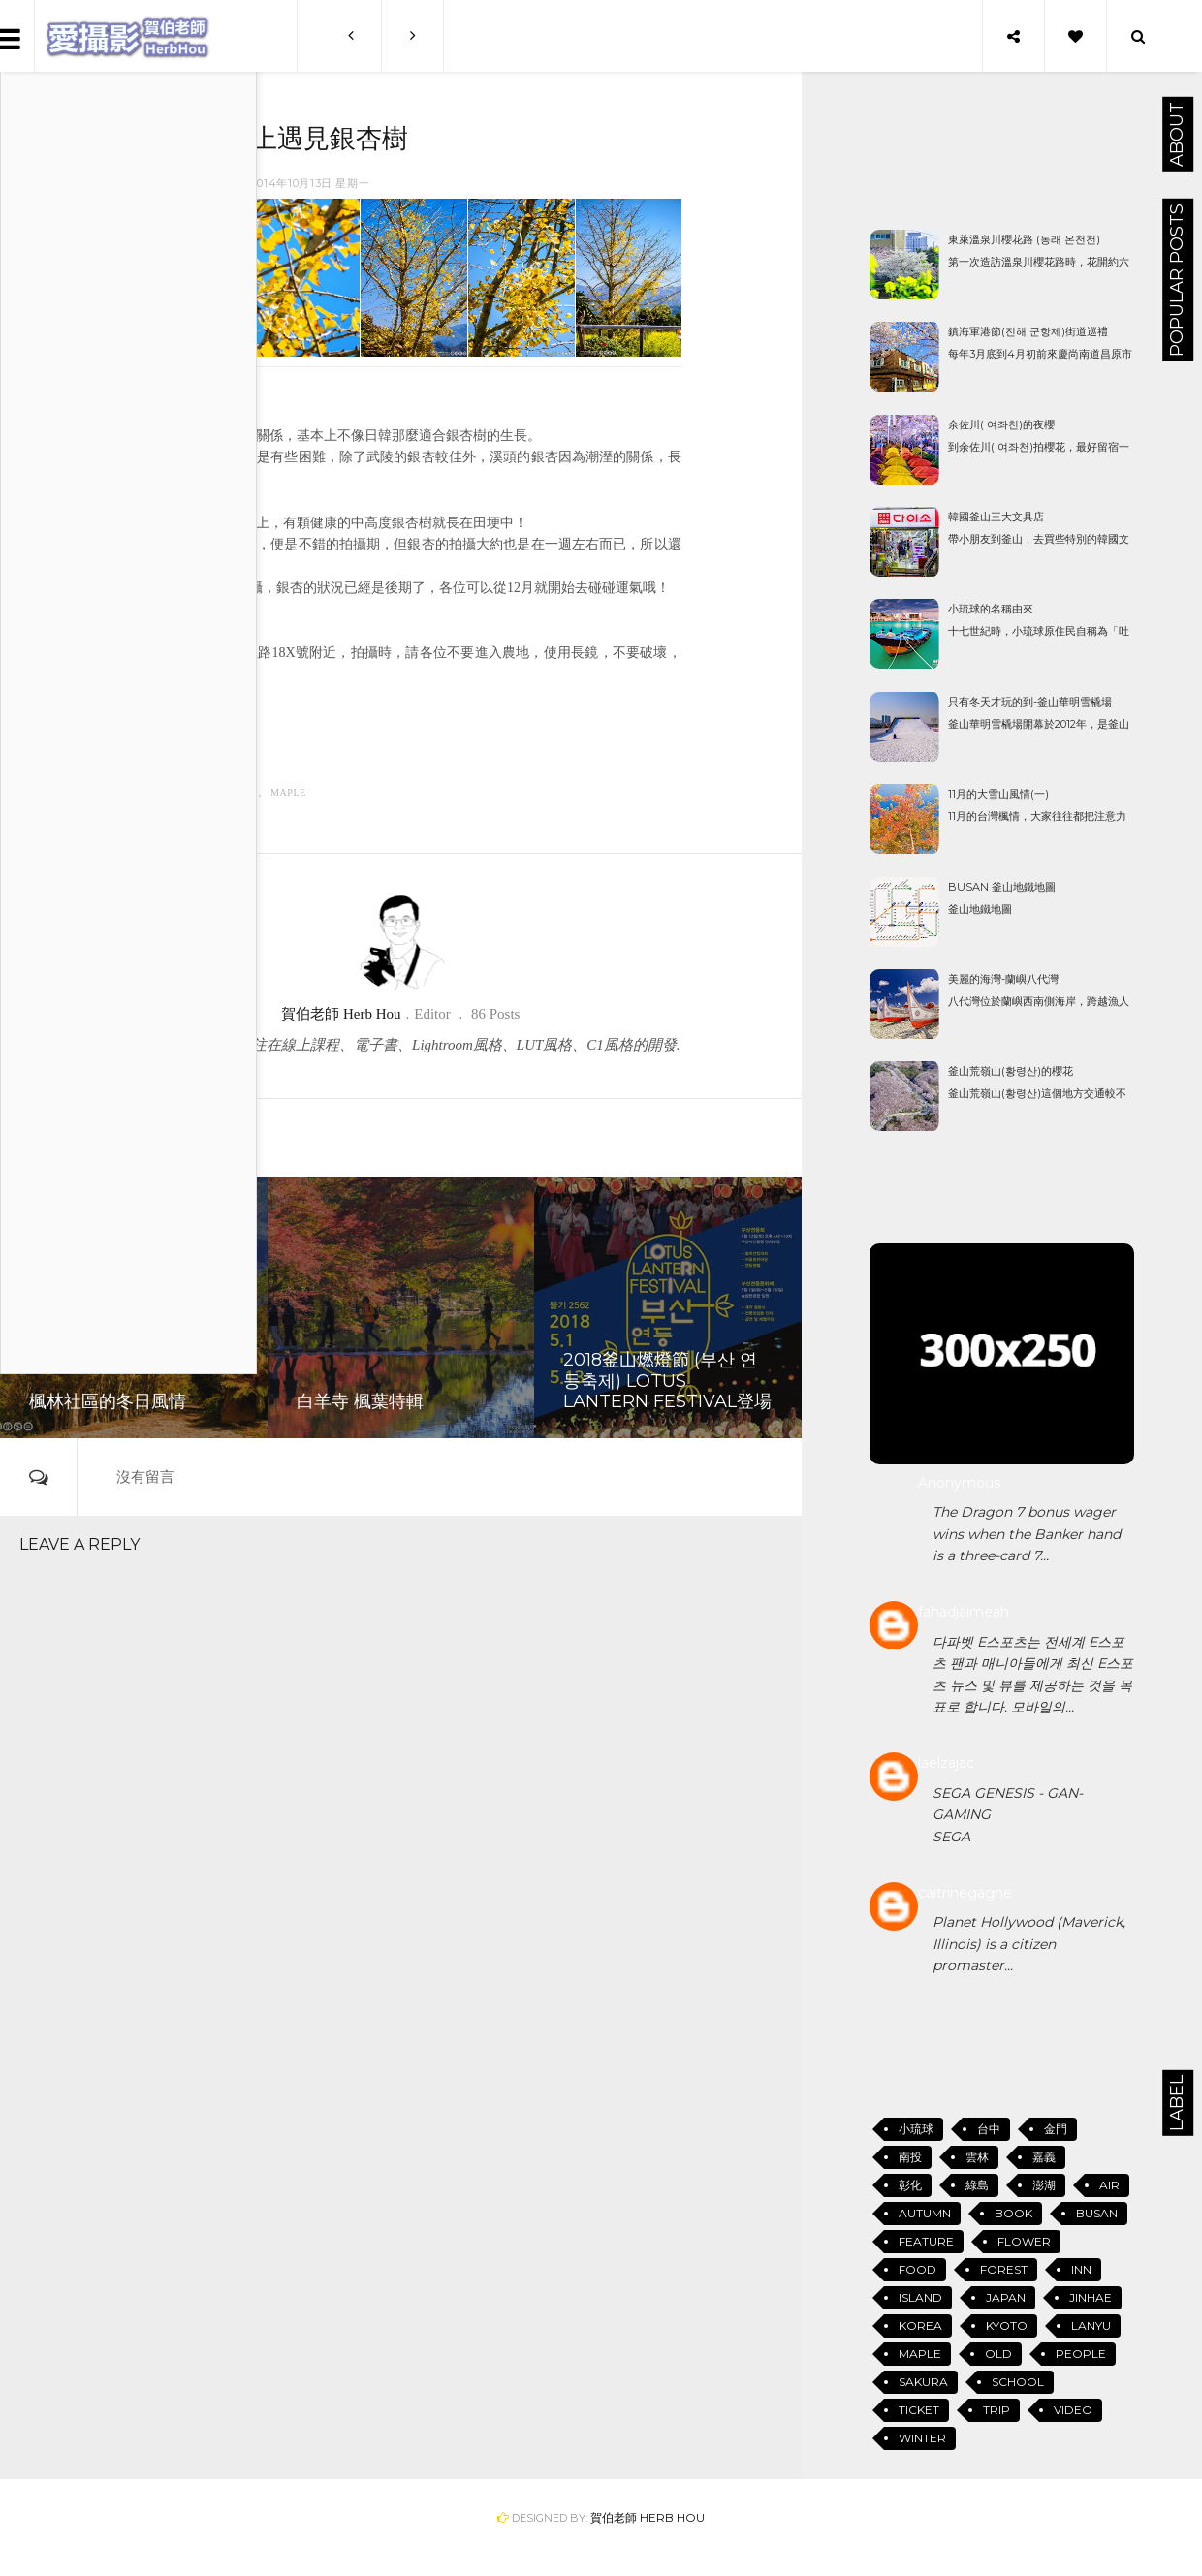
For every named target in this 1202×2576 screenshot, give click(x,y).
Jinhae (1090, 2297)
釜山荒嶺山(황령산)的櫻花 (1010, 1071)
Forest (1004, 2269)
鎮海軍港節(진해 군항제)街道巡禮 (1028, 331)
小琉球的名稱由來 (990, 608)
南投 (910, 2157)
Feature (232, 792)
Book (1013, 2213)
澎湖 (1044, 2185)
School (1018, 2381)
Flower (1024, 2241)
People (1081, 2353)
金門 (1055, 2128)
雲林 (977, 2157)
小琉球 (916, 2128)
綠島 (977, 2185)
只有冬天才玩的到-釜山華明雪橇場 (1030, 701)
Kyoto (1007, 2325)
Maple (288, 792)
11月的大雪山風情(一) (998, 794)
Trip (996, 2410)
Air (1109, 2185)
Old (998, 2353)
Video (1073, 2410)
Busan (1097, 2213)
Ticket (919, 2410)
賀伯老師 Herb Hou (647, 2517)
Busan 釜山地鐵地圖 (1002, 887)
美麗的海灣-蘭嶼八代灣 (1003, 979)
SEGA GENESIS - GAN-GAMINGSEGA (1008, 1814)
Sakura (923, 2381)
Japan (1006, 2297)
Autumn (171, 792)
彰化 (910, 2185)
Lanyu (1091, 2325)
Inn (1081, 2269)
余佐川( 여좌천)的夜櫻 (1001, 424)
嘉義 (1044, 2157)
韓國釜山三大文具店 (996, 516)
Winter (922, 2438)
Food (917, 2269)
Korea (920, 2325)
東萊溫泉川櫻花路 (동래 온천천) (1024, 239)
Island (920, 2297)
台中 (988, 2128)
